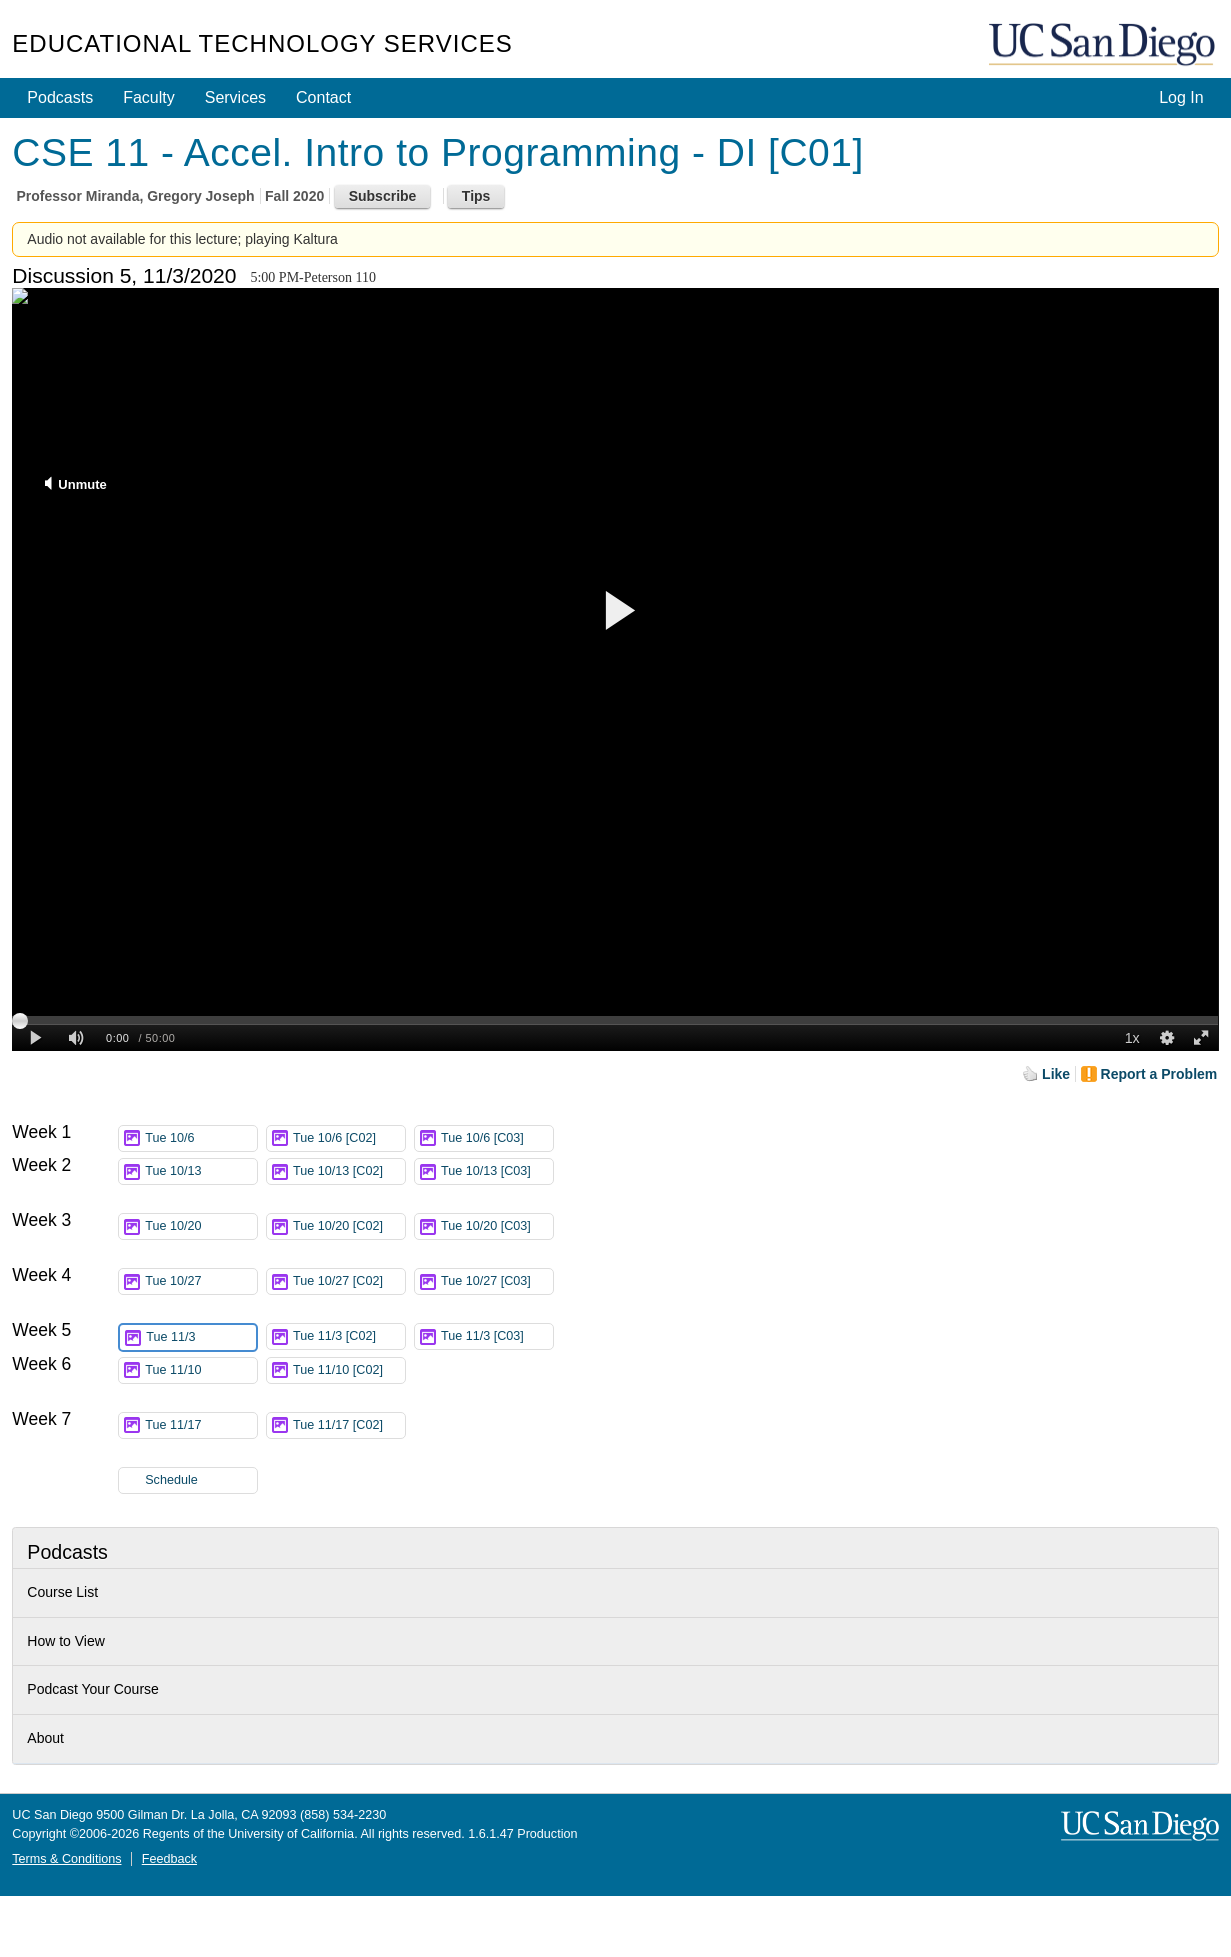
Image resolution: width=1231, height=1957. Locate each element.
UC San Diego (1104, 45)
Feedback (169, 1859)
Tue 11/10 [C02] (349, 1373)
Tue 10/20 (201, 1226)
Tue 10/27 (201, 1281)
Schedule (171, 1480)
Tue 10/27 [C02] (349, 1284)
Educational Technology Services (262, 43)
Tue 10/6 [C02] (349, 1138)
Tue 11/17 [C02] (349, 1428)
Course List (62, 1592)
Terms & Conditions (66, 1859)
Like (1056, 1074)
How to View (66, 1641)
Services (235, 97)
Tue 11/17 (201, 1425)
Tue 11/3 (201, 1337)
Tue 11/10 (201, 1370)
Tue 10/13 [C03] (497, 1174)
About (45, 1738)
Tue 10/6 (201, 1138)
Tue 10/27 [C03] (497, 1284)
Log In (1181, 97)
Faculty (149, 97)
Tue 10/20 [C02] (349, 1229)
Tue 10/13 (201, 1171)
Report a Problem (1159, 1074)
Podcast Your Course (93, 1689)
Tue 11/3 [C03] (497, 1336)
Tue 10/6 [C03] (497, 1138)
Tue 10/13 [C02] (349, 1174)
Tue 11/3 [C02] (349, 1336)
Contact (323, 97)
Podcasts (60, 97)
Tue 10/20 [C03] (497, 1229)
